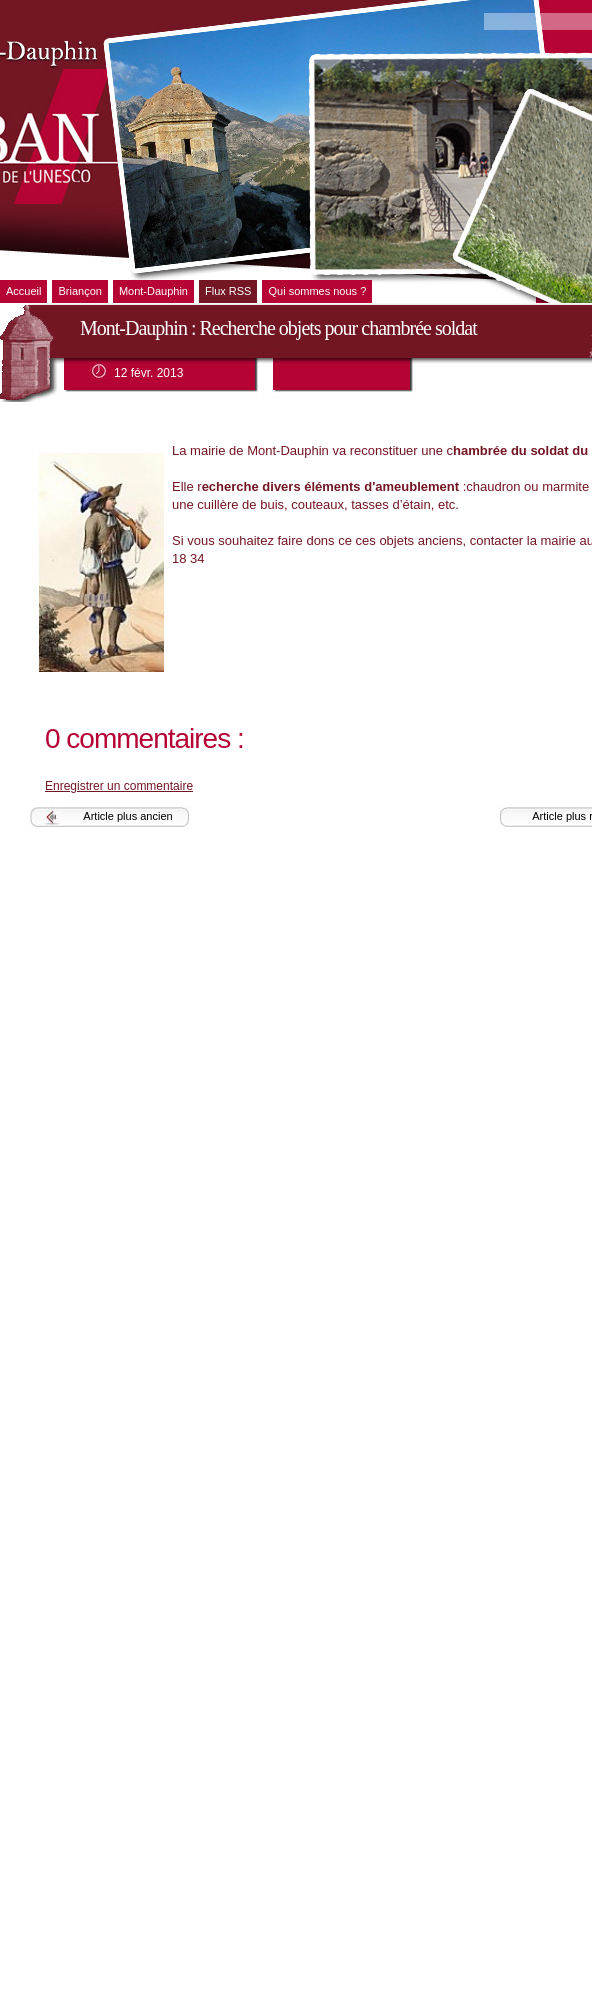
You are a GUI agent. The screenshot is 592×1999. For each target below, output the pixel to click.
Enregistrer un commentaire (119, 786)
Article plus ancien (127, 816)
